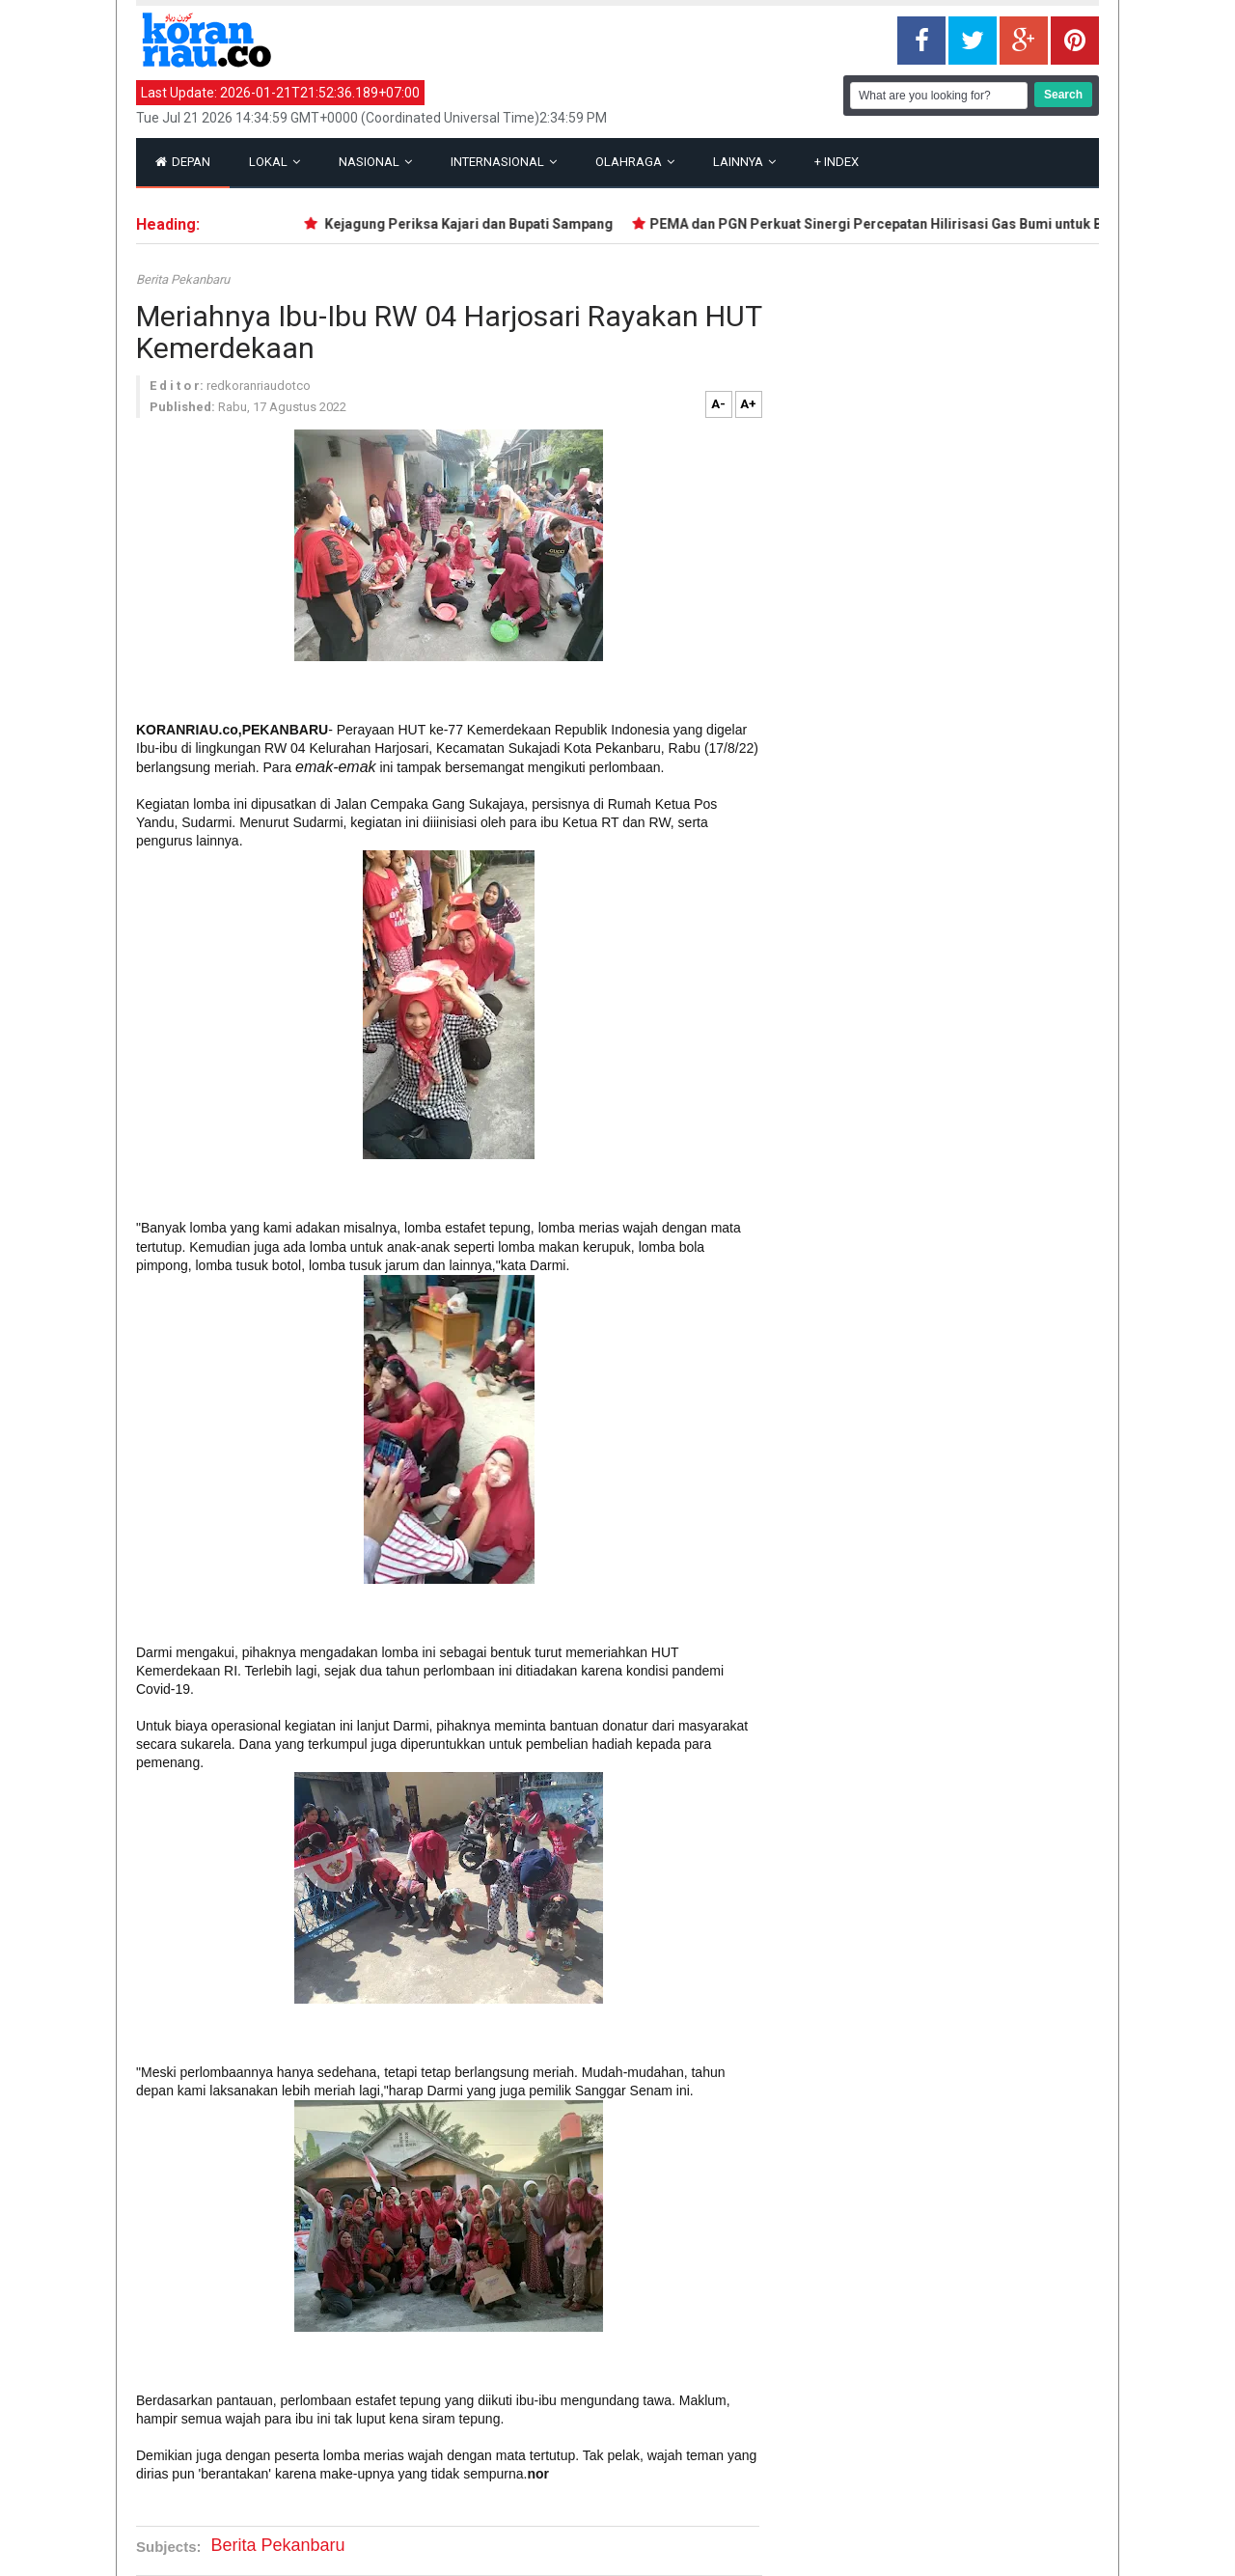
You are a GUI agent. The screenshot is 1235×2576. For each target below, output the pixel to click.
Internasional (504, 161)
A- (718, 404)
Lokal (274, 161)
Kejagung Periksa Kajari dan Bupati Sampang (472, 224)
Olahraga (634, 161)
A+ (748, 404)
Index (836, 161)
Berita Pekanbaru (183, 279)
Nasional (375, 161)
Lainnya (744, 161)
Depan (182, 161)
